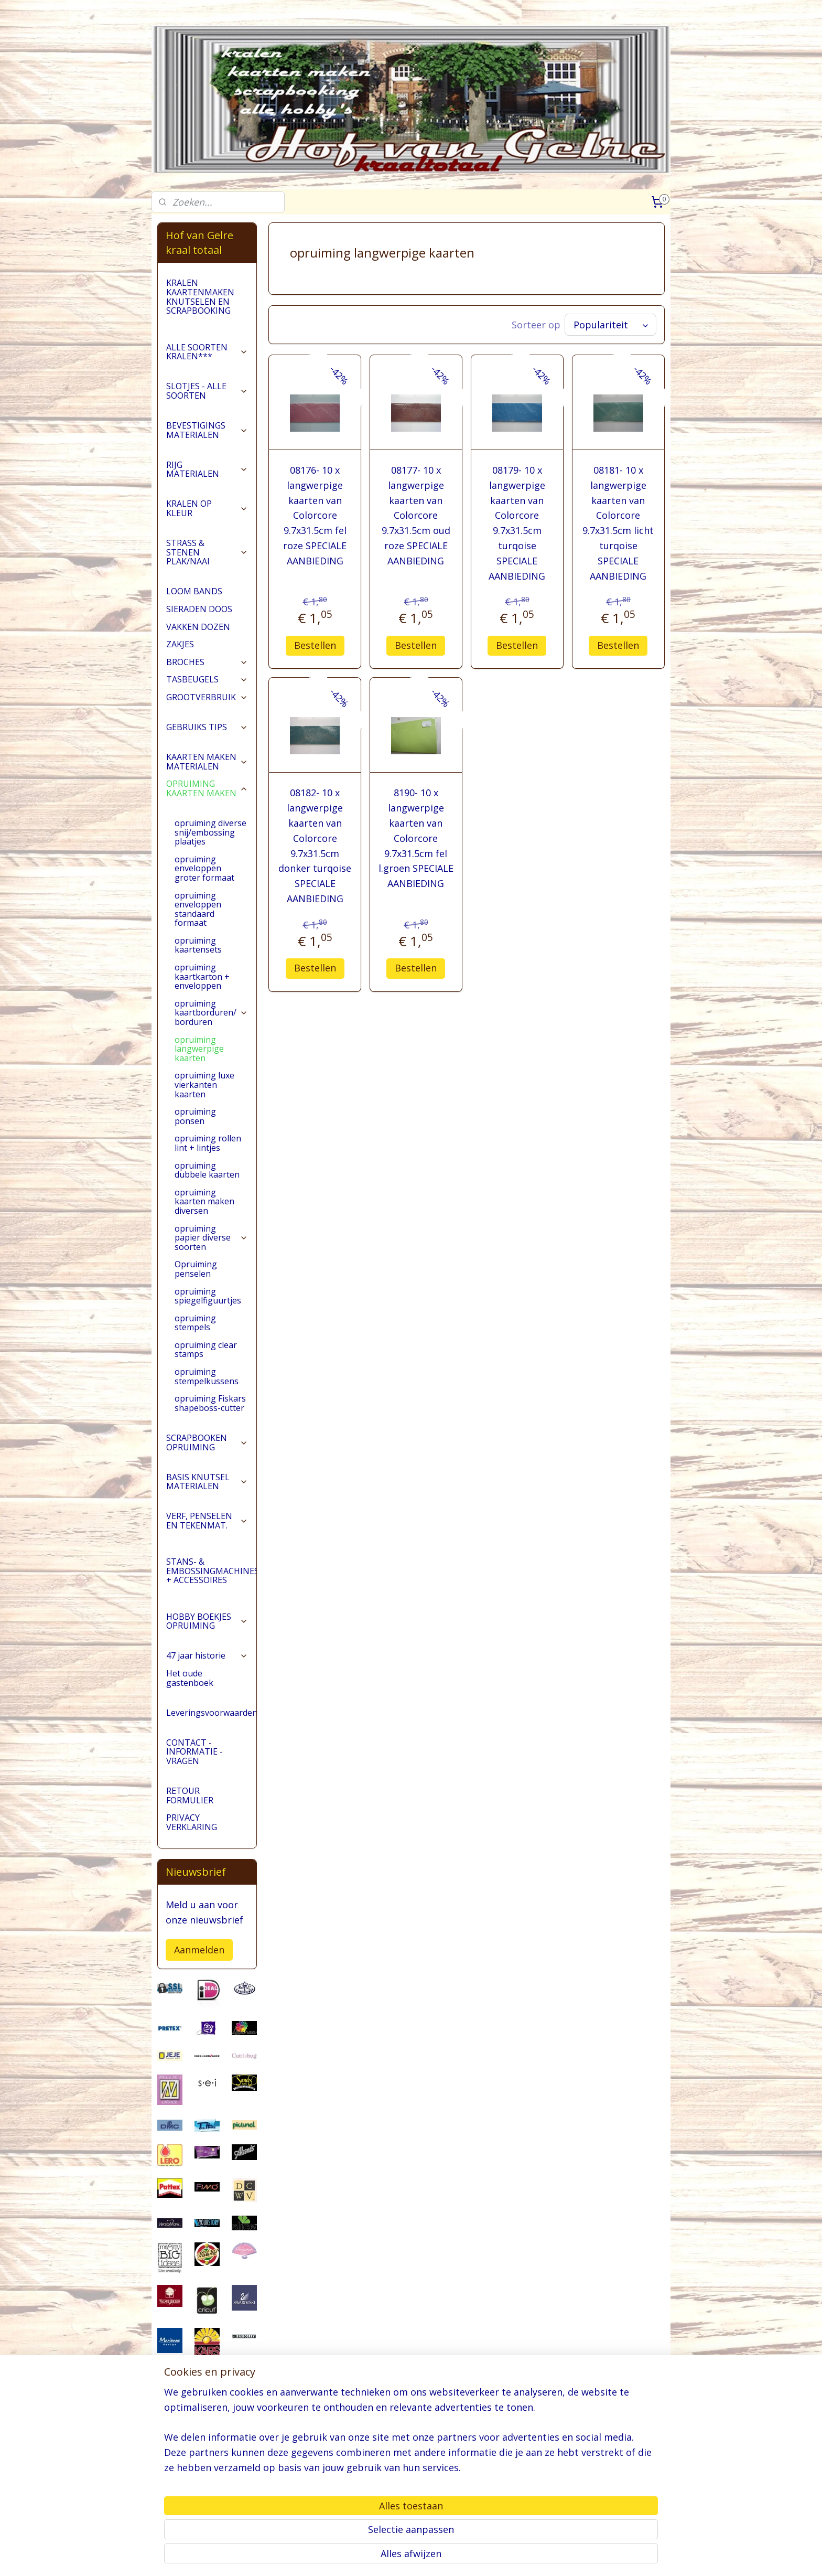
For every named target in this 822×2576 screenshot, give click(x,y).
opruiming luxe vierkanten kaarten (204, 1084)
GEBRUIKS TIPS (207, 727)
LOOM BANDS (194, 591)
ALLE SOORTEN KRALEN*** (207, 351)
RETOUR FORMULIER (189, 1795)
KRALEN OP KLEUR (207, 508)
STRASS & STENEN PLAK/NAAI (207, 552)
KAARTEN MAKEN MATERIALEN (207, 761)
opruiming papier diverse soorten (211, 1238)
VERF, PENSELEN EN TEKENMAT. (207, 1520)
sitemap (387, 2557)
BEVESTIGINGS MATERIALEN (207, 430)
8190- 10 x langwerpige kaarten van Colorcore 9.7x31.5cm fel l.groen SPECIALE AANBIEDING (415, 838)
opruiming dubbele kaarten (207, 1170)
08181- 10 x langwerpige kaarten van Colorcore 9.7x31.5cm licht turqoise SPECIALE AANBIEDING (618, 523)
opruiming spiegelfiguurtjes (208, 1296)
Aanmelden (199, 1949)
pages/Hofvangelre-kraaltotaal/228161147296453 (207, 2514)
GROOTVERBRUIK (207, 697)
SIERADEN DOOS (199, 609)
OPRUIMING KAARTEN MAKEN (207, 788)
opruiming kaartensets (198, 945)
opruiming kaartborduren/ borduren (211, 1013)
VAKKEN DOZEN (198, 627)
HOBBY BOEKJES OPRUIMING (207, 1621)
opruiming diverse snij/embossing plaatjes (210, 832)
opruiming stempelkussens (207, 1376)
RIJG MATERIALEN (207, 469)
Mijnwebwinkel (541, 2557)
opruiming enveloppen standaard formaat (198, 909)
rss (410, 2557)
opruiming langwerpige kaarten (199, 1049)
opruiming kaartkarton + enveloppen (202, 976)
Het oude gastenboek (189, 1678)
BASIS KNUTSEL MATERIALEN (207, 1481)
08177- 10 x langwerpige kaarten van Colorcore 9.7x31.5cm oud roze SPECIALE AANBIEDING (416, 515)
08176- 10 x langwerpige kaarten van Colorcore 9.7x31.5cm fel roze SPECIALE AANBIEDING (315, 515)
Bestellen (315, 645)
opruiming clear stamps (206, 1349)
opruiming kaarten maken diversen (204, 1201)
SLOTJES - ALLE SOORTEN (207, 390)
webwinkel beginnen (449, 2557)
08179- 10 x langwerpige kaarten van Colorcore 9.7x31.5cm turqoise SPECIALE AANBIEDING (517, 523)
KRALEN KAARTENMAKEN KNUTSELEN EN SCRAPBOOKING (200, 296)
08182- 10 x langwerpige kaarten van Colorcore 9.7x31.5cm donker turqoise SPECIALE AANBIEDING (314, 845)
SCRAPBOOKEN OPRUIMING (207, 1442)
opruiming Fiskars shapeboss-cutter (210, 1403)
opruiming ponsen (195, 1116)
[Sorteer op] (610, 324)
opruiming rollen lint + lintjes (208, 1142)
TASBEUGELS (207, 679)
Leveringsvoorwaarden (211, 1712)
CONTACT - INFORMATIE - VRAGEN (194, 1752)
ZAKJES (180, 644)
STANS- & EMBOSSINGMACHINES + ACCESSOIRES (211, 1571)
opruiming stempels (195, 1322)
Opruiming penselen (196, 1268)
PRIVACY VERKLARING (191, 1822)
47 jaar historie (207, 1655)
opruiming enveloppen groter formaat (204, 868)
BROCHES (207, 662)
